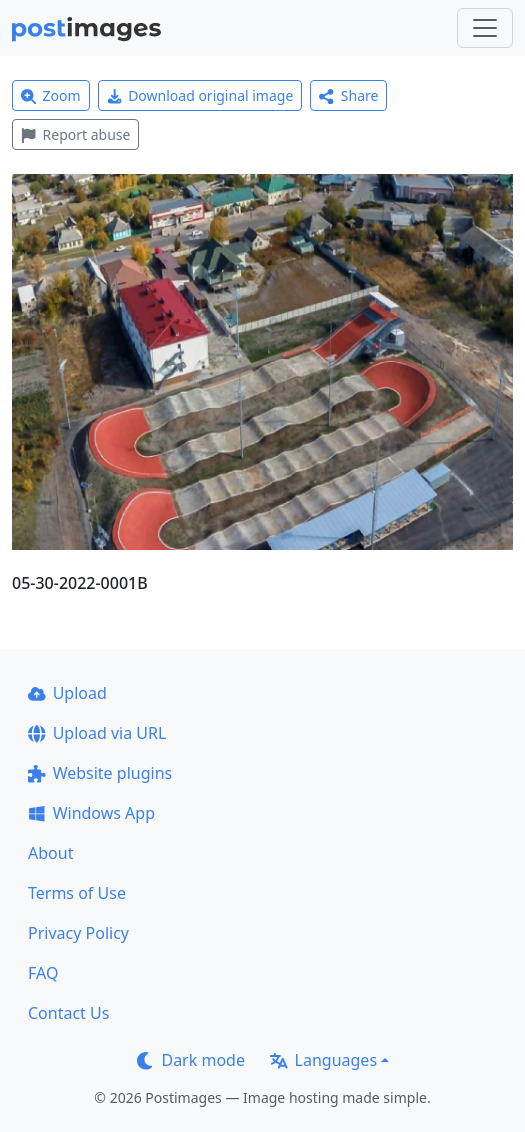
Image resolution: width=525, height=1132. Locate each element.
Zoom (51, 95)
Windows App (91, 813)
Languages (323, 1060)
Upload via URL (97, 733)
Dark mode (191, 1060)
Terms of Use (77, 893)
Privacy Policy (78, 933)
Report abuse (75, 134)
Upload (67, 693)
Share (348, 95)
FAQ (43, 973)
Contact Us (68, 1013)
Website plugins (100, 773)
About (50, 853)
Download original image (200, 95)
